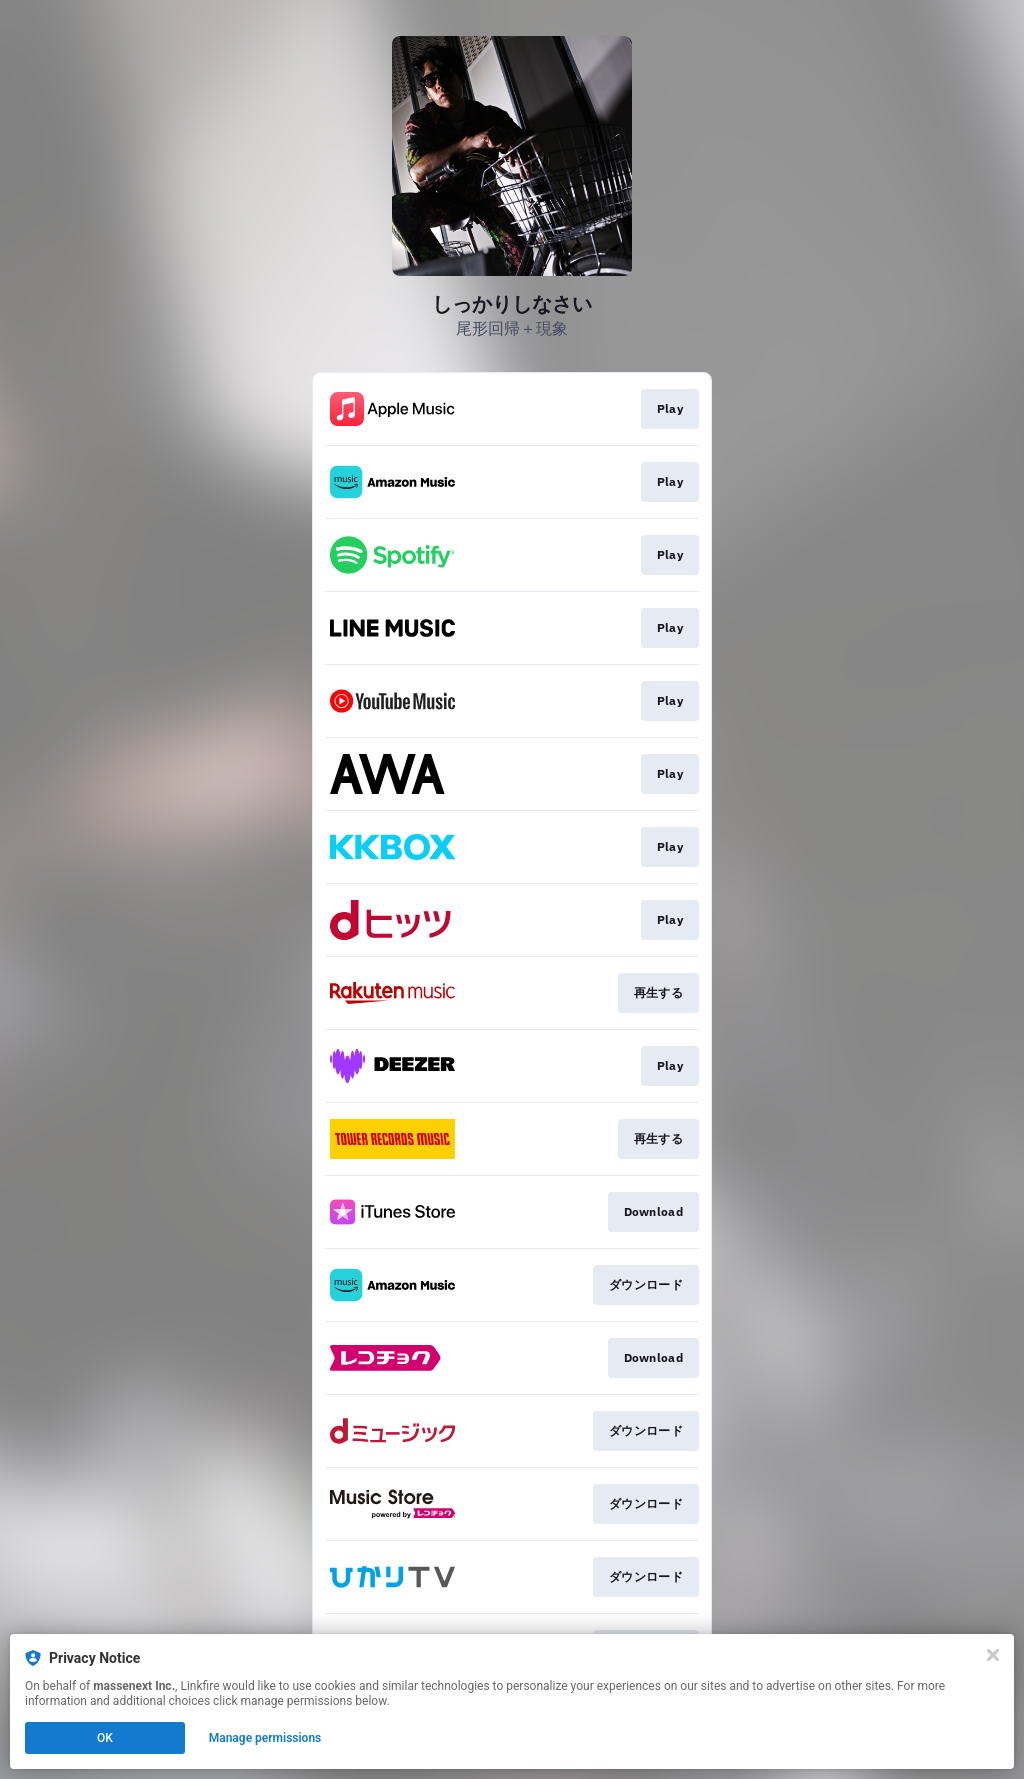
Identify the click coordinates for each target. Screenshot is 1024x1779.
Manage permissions (265, 1738)
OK (105, 1738)
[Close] (993, 1655)
